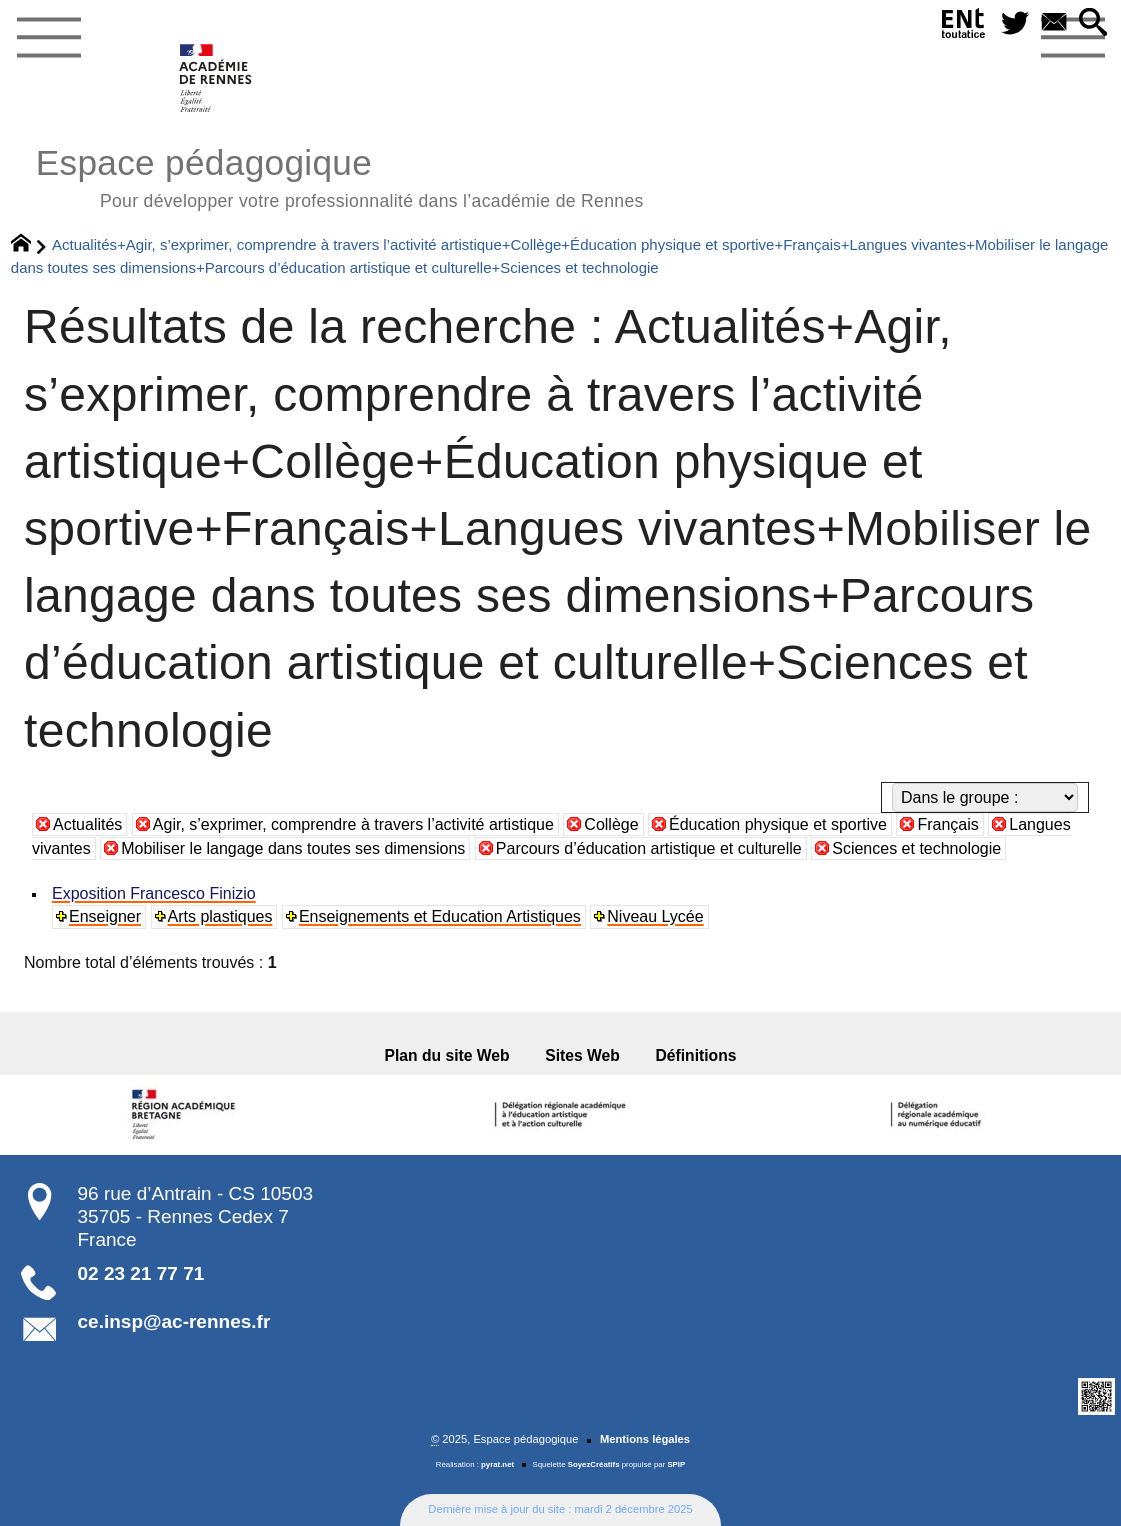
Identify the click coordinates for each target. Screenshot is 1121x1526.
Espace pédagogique (340, 175)
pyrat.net (497, 1464)
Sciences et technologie (916, 848)
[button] (1093, 23)
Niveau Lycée (655, 916)
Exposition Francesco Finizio (154, 893)
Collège (611, 824)
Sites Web (582, 1055)
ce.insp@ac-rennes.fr (174, 1321)
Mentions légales (645, 1439)
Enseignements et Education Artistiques (440, 916)
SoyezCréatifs (594, 1464)
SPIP (676, 1464)
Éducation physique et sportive (778, 824)
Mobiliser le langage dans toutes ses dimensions (293, 848)
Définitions (696, 1055)
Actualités (87, 824)
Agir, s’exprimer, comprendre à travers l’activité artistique (353, 824)
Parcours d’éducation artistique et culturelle (649, 848)
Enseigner (105, 916)
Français (947, 824)
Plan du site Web (447, 1055)
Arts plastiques (220, 916)
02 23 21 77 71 (141, 1273)
